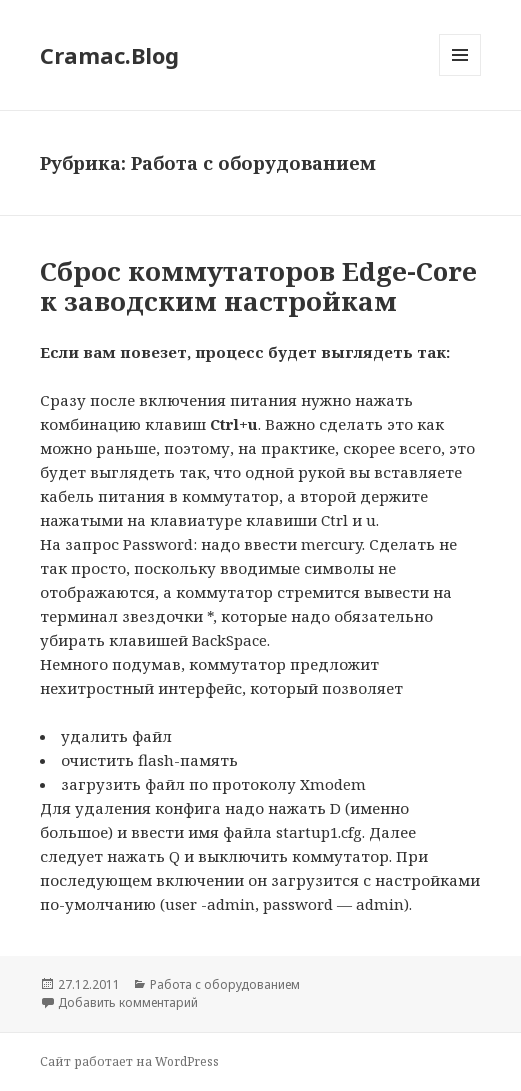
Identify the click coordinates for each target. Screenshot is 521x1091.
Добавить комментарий (128, 1002)
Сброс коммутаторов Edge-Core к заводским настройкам (258, 286)
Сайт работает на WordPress (129, 1061)
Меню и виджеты (460, 75)
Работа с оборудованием (225, 984)
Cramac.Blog (109, 55)
